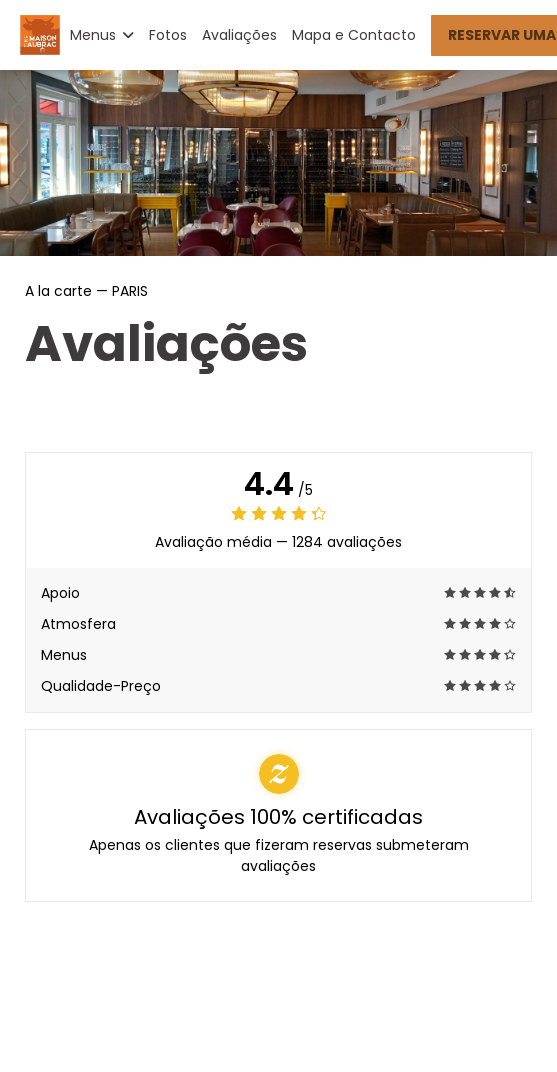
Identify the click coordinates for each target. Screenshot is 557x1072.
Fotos (168, 35)
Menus (102, 35)
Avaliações (239, 35)
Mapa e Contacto (354, 35)
